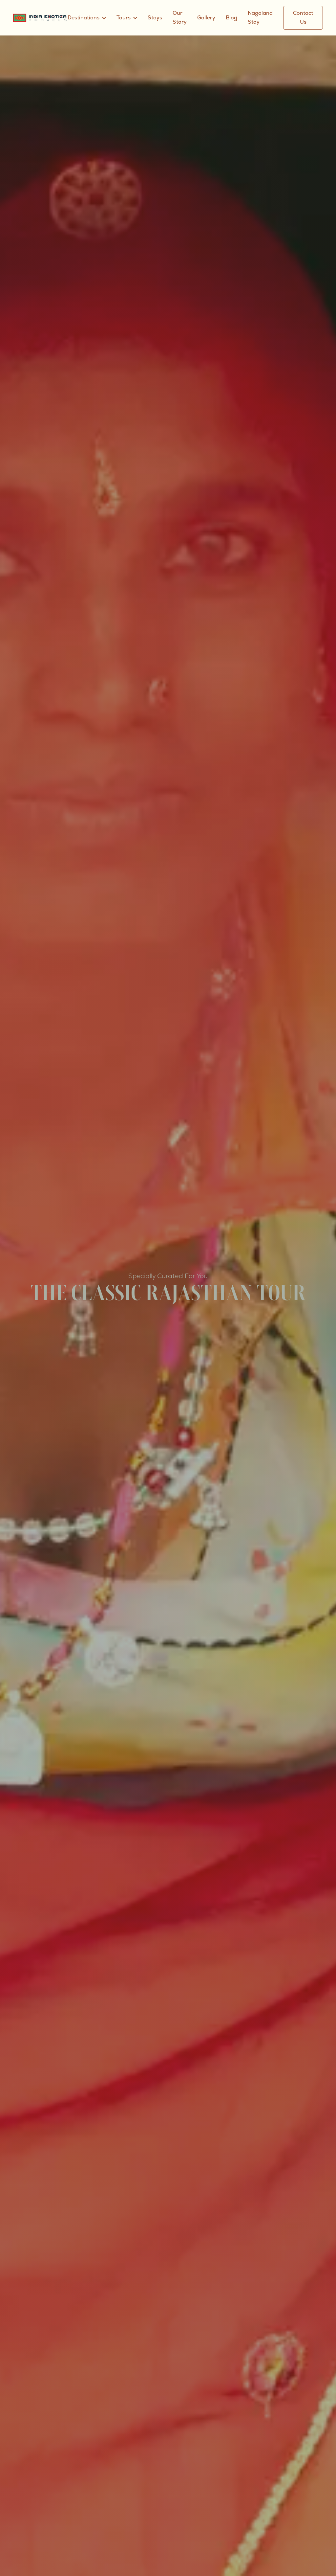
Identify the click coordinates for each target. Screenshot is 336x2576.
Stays (155, 17)
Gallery (207, 17)
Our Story (180, 17)
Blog (232, 17)
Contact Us (303, 17)
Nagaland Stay (260, 17)
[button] (87, 18)
